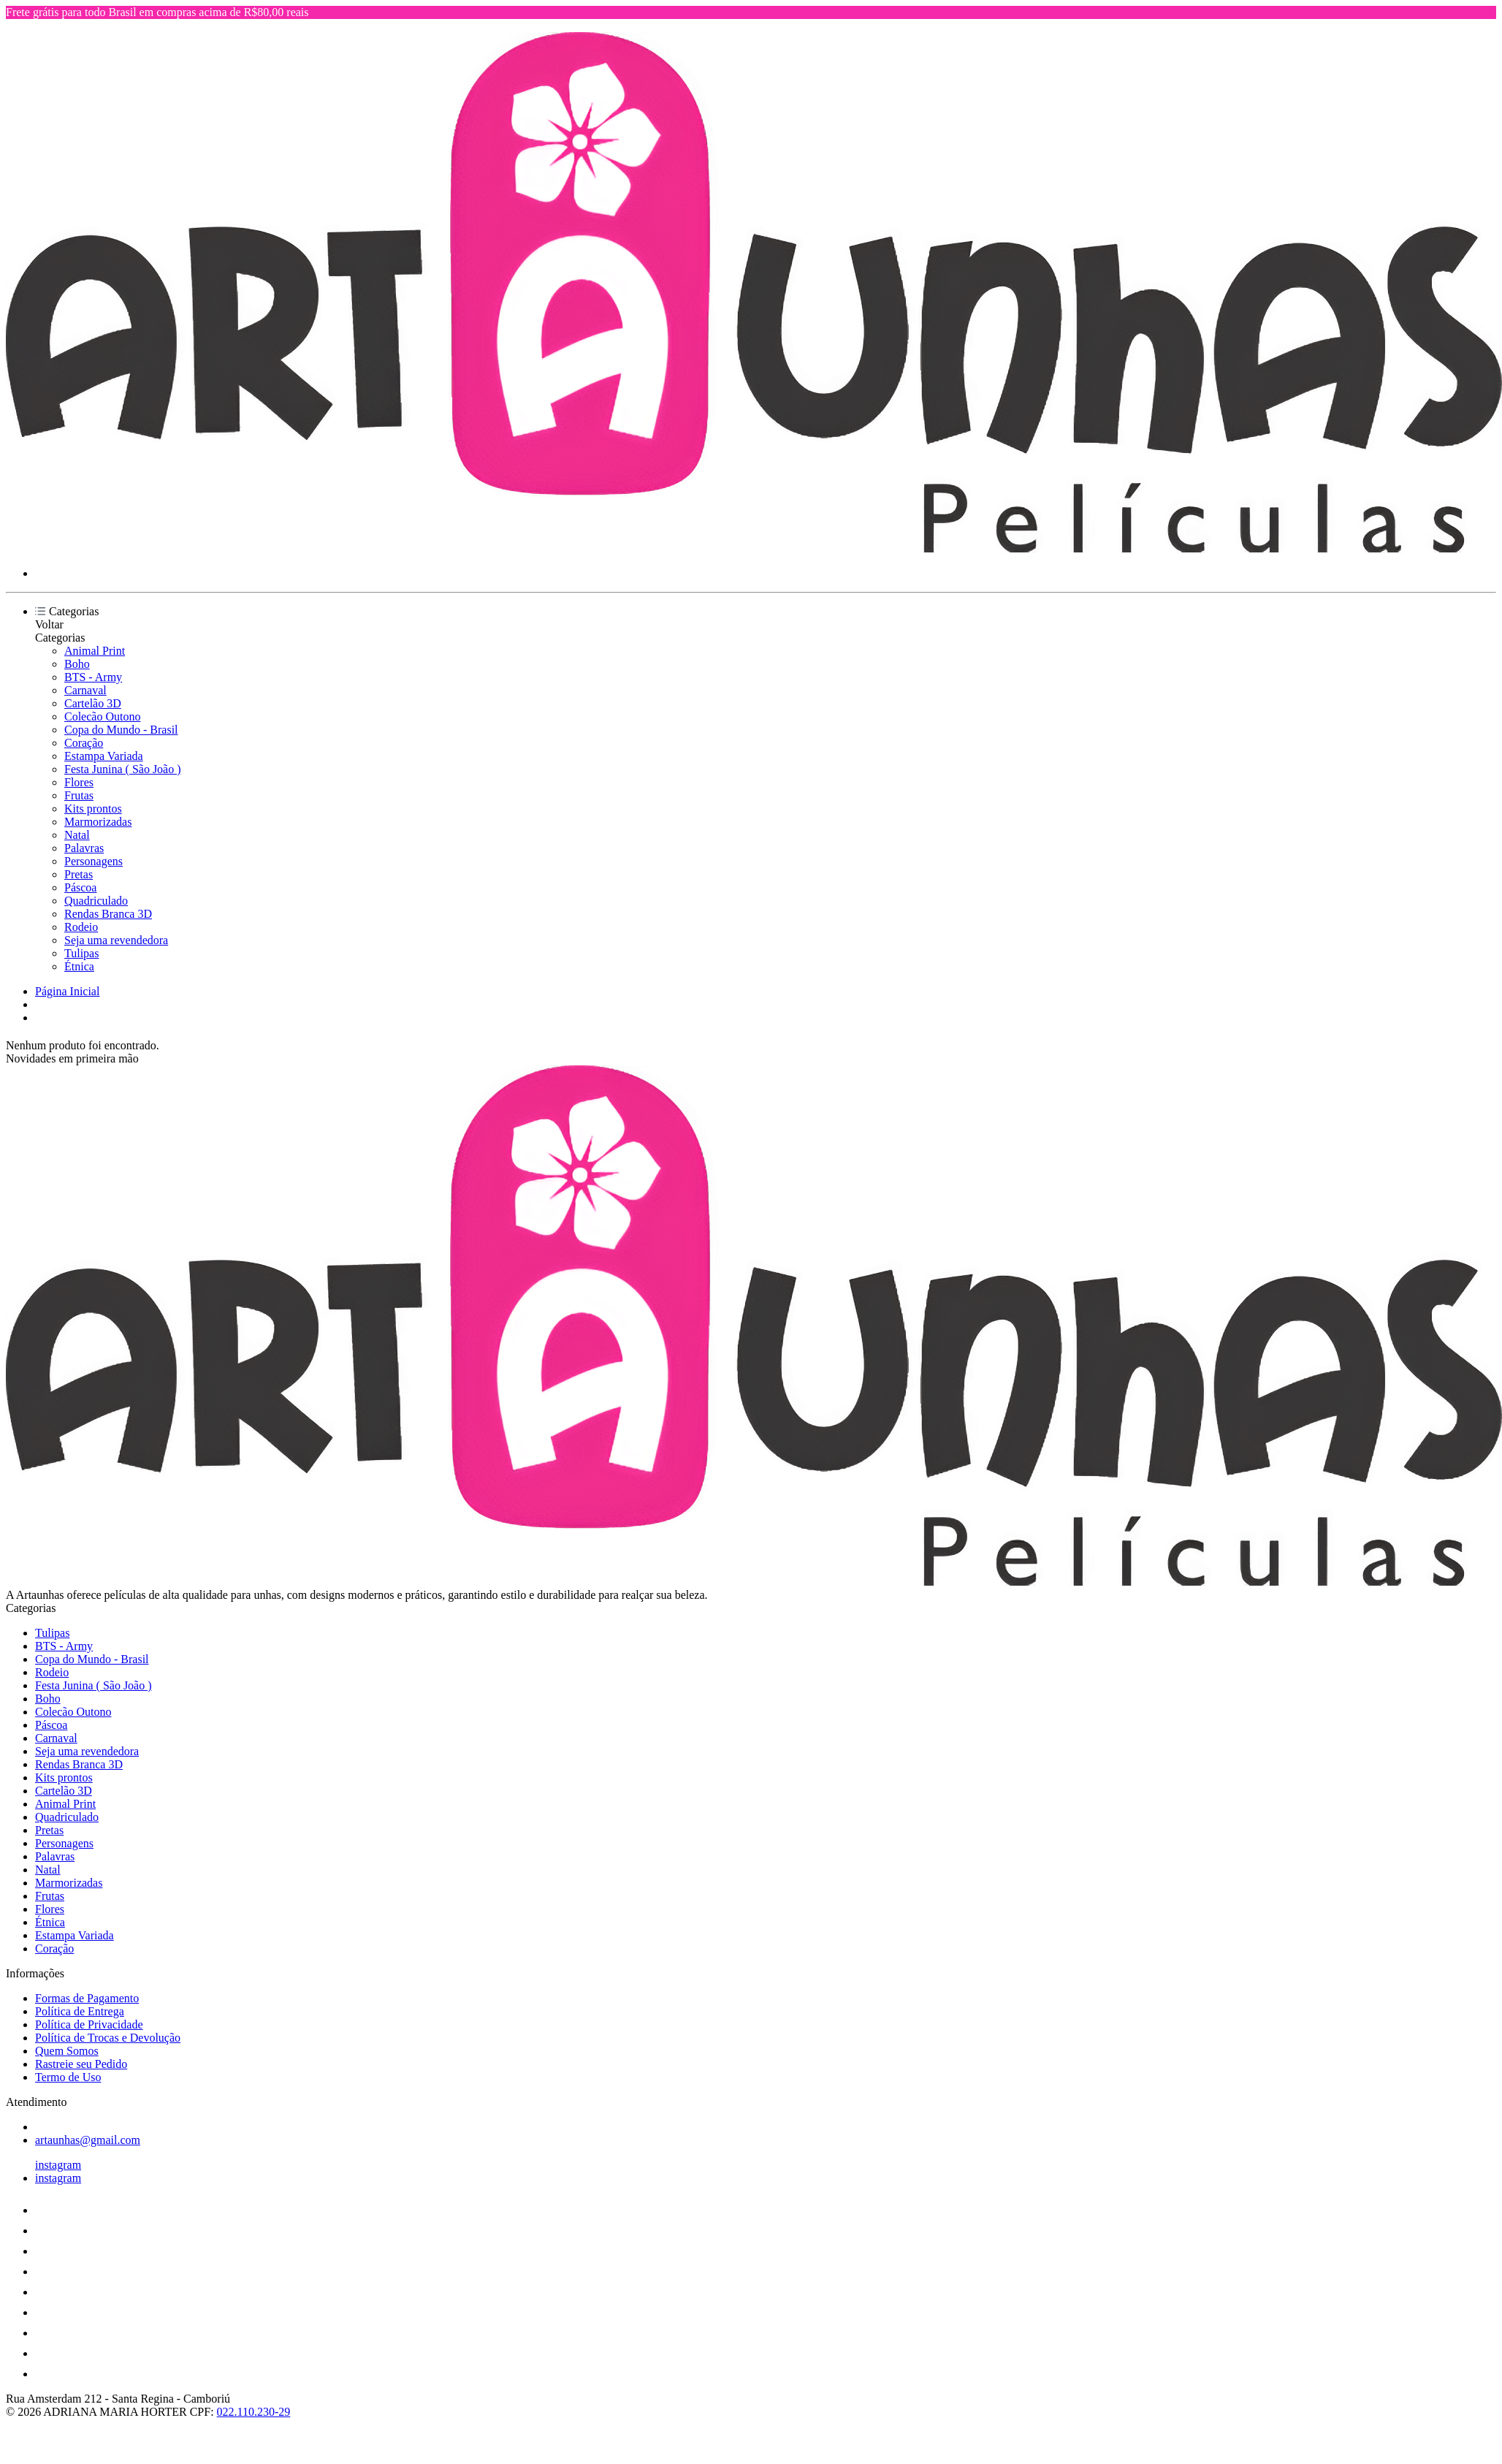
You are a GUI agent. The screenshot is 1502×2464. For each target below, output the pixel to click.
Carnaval (85, 690)
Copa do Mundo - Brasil (121, 729)
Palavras (84, 848)
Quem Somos (67, 2051)
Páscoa (80, 887)
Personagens (93, 861)
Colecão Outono (102, 716)
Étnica (79, 966)
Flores (79, 782)
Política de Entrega (79, 2011)
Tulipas (81, 953)
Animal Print (94, 650)
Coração (83, 743)
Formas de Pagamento (87, 1998)
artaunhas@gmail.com (87, 2140)
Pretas (78, 874)
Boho (77, 664)
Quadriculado (96, 900)
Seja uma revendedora (116, 940)
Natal (77, 835)
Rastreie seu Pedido (81, 2064)
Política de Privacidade (89, 2024)
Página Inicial (67, 991)
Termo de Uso (68, 2077)
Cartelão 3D (92, 703)
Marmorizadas (97, 821)
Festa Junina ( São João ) (122, 769)
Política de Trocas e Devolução (107, 2037)
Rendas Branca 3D (108, 914)
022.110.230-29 (254, 2412)
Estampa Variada (103, 756)
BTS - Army (93, 677)
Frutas (79, 795)
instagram (58, 2165)
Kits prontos (93, 808)
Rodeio (81, 927)
